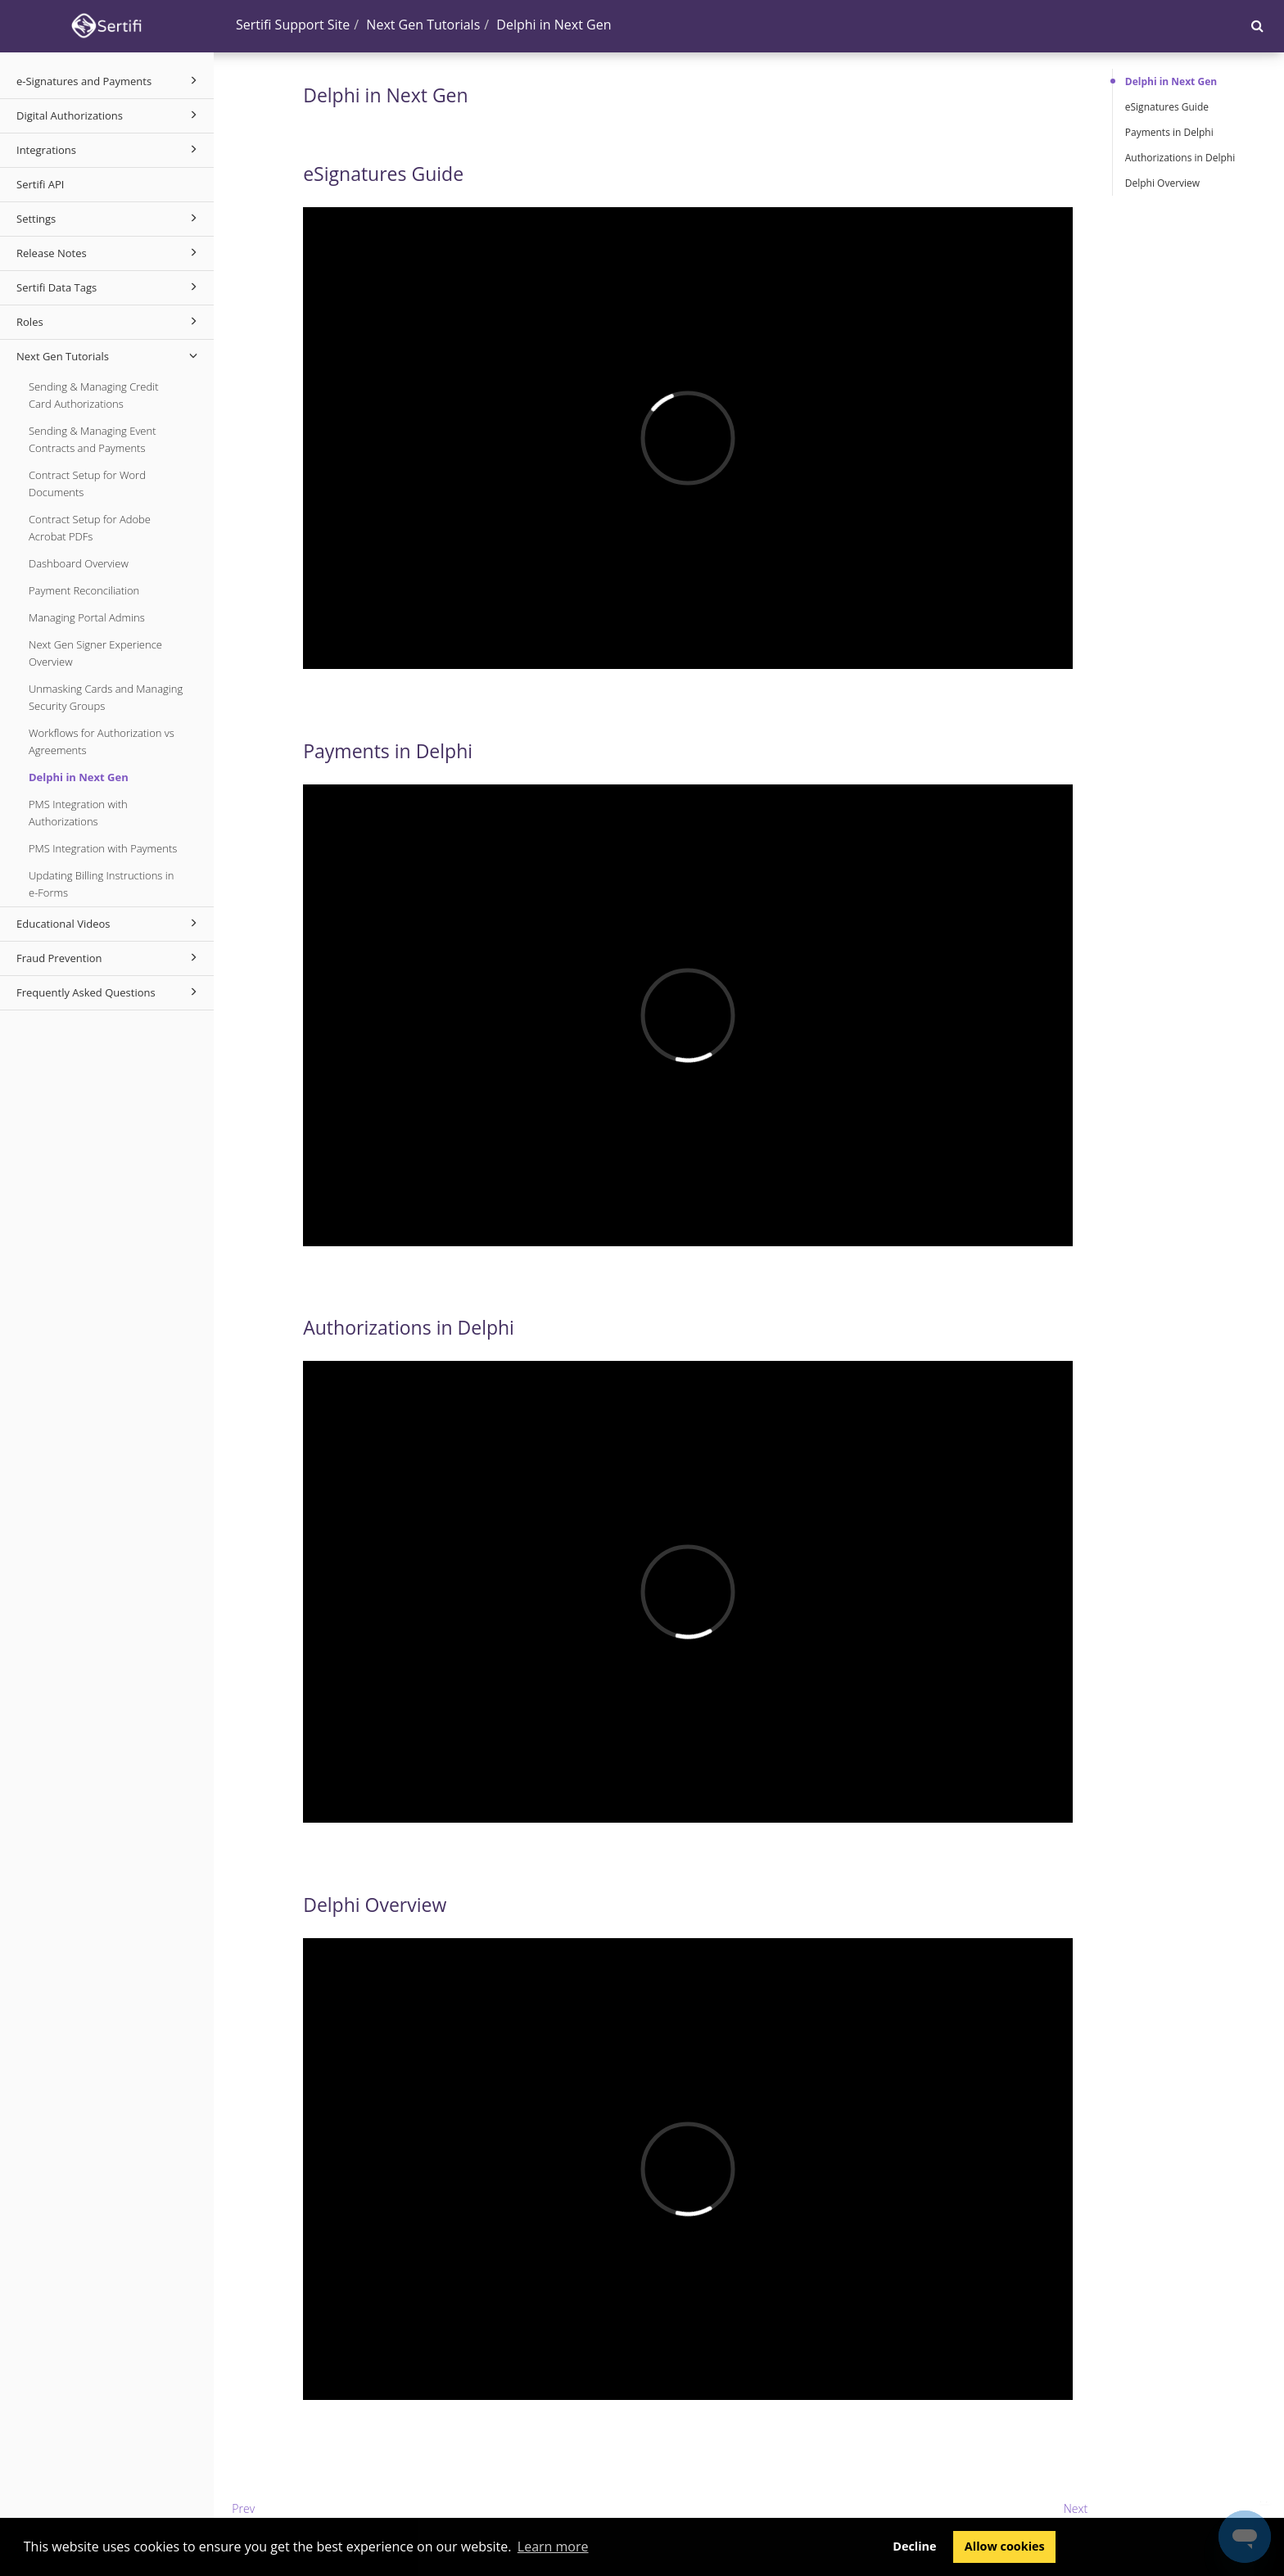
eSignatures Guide (1167, 107)
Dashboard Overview (79, 563)
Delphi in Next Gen (79, 777)
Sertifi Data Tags (109, 287)
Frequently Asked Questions (109, 992)
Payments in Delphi (1169, 132)
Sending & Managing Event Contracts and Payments (92, 439)
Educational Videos (109, 923)
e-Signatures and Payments (109, 80)
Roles (109, 321)
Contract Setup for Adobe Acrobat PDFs (90, 528)
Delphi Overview (1162, 183)
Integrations (109, 149)
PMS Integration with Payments (103, 848)
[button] (1257, 25)
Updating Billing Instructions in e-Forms (101, 884)
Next (1075, 2508)
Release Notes (109, 252)
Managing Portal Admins (87, 617)
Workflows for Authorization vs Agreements (101, 741)
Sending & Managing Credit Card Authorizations (94, 395)
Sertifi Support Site (293, 25)
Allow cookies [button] (1005, 2546)
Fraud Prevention (109, 957)
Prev (243, 2508)
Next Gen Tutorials (109, 355)
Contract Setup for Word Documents (87, 483)
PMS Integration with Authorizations (78, 813)
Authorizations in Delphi (1180, 158)
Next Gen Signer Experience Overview (95, 653)
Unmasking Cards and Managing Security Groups (106, 697)
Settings (109, 218)
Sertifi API (40, 184)
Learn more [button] (553, 2547)
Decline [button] (914, 2546)
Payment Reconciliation (84, 590)
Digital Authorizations (109, 115)
